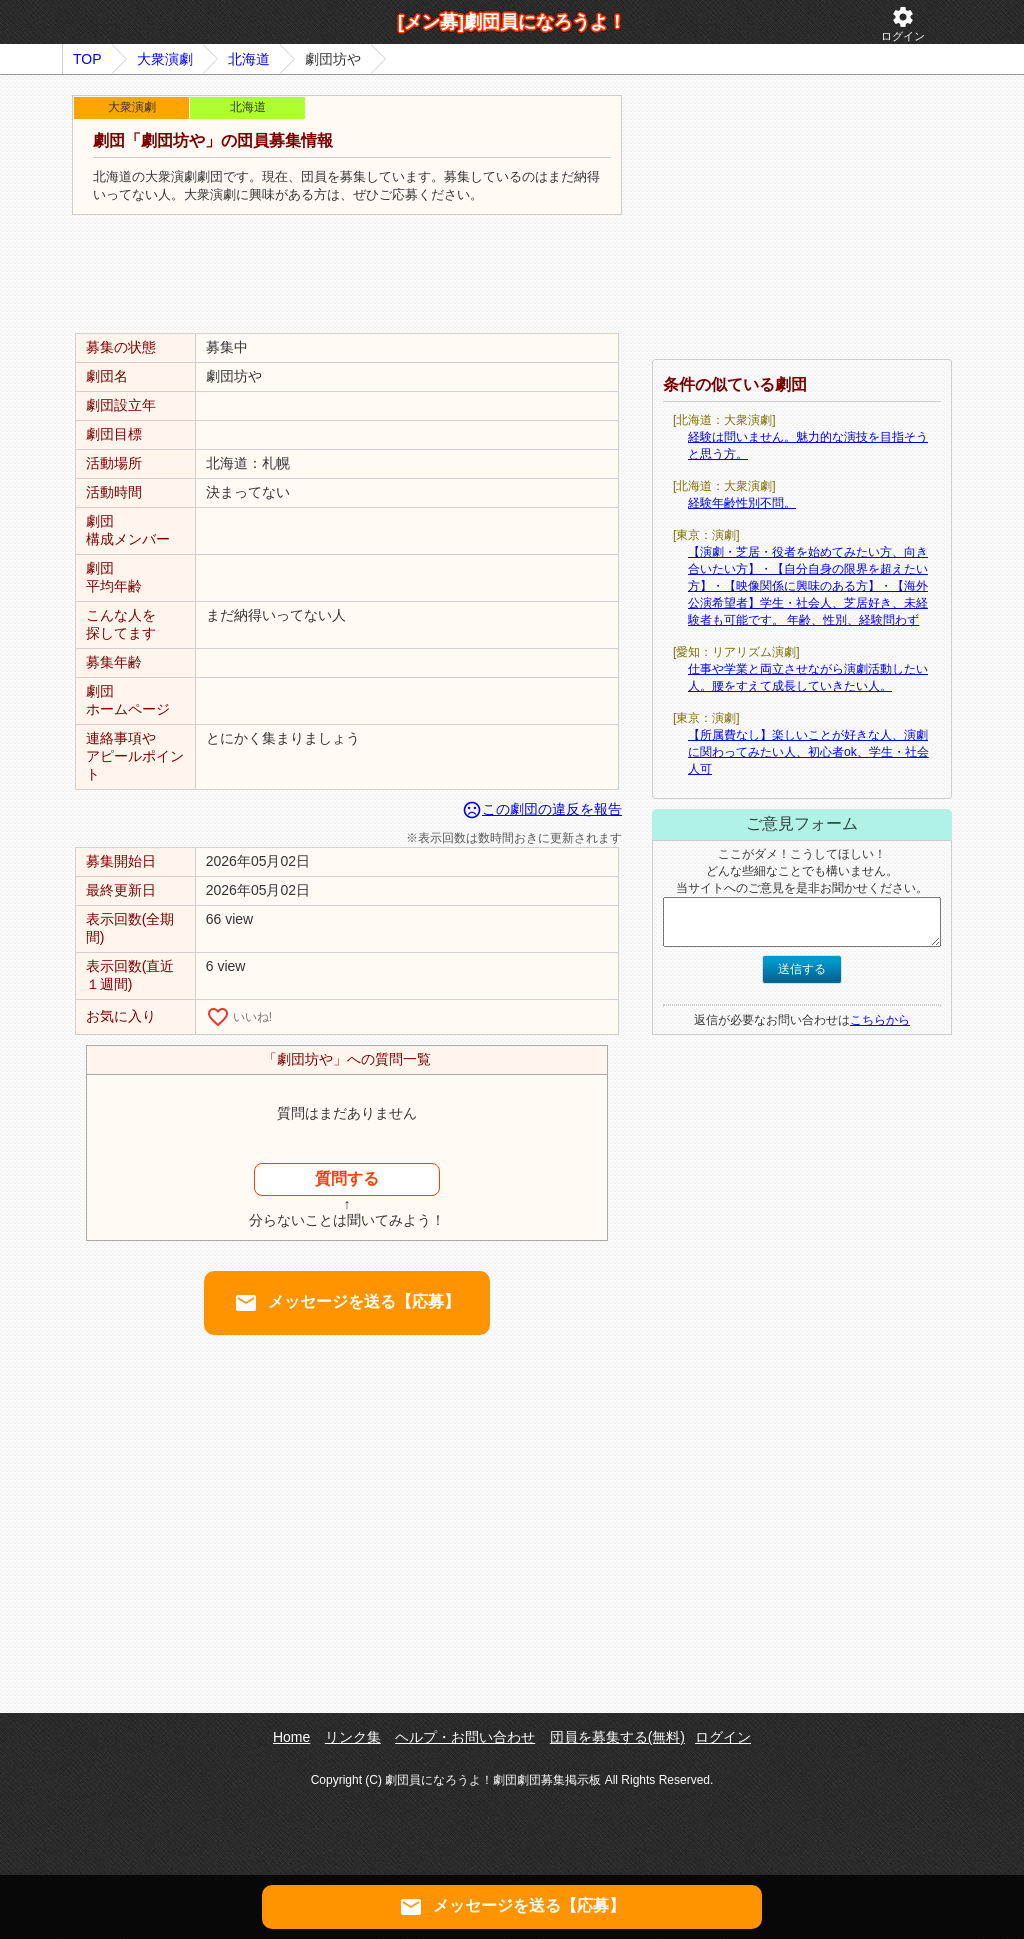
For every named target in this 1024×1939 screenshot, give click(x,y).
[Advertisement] (347, 275)
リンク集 (353, 1737)
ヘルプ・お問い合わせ (465, 1737)
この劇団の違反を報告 (542, 809)
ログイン (903, 23)
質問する (347, 1178)
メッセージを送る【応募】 (347, 1303)
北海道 (249, 59)
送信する (802, 969)
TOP (87, 59)
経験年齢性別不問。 (742, 503)
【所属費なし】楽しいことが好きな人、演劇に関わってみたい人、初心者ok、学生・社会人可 (808, 752)
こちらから (880, 1020)
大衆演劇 (165, 59)
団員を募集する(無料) (617, 1737)
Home (291, 1737)
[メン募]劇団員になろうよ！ (512, 22)
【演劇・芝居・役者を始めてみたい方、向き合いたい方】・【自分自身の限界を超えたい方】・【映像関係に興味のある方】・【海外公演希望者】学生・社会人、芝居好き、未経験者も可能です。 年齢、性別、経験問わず (808, 586)
